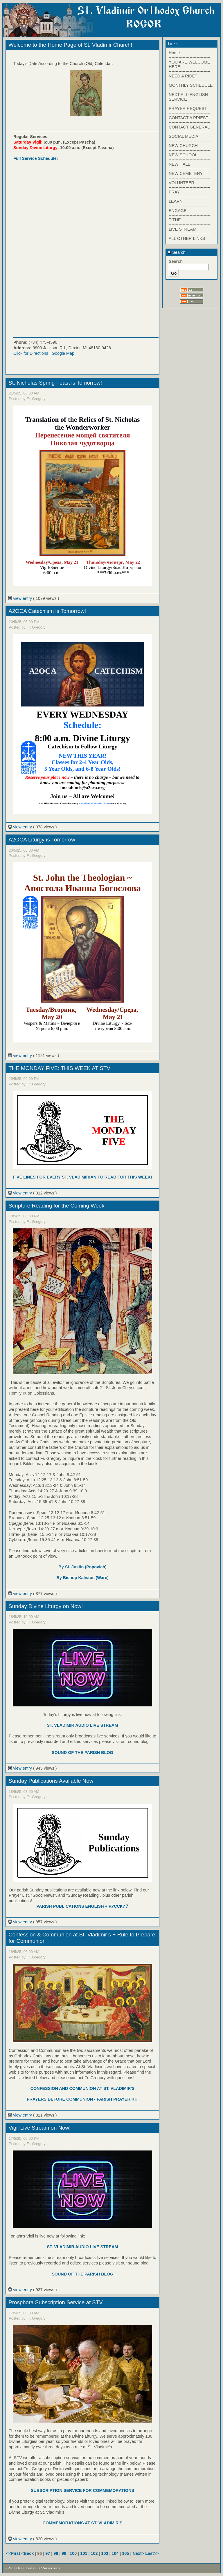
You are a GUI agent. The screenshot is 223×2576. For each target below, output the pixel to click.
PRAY (174, 192)
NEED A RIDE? (183, 76)
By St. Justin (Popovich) (82, 1567)
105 (125, 2553)
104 (115, 2553)
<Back (28, 2553)
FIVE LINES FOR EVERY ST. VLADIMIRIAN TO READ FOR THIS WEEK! (82, 1177)
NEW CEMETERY (186, 173)
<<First (13, 2553)
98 (55, 2553)
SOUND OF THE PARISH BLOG (82, 1752)
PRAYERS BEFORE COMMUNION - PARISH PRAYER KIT (82, 2099)
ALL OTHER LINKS (187, 238)
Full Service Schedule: (35, 158)
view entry (20, 598)
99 (64, 2553)
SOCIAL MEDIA (183, 136)
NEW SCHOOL (183, 155)
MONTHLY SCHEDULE (191, 85)
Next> (139, 2553)
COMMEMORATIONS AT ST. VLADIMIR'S (83, 2523)
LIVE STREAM (182, 229)
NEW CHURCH (183, 145)
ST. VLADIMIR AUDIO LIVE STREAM (82, 1725)
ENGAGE (178, 210)
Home (174, 52)
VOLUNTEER (181, 182)
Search (177, 252)
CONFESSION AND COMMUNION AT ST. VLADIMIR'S (82, 2088)
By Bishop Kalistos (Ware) (82, 1577)
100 (73, 2553)
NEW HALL (179, 164)
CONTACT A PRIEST (188, 117)
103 (104, 2553)
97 (47, 2553)
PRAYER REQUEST (188, 108)
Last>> (152, 2553)
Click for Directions (30, 353)
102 (94, 2553)
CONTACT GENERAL (189, 127)
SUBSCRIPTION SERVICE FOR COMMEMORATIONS (82, 2490)
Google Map (63, 353)
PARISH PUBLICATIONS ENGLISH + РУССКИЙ (82, 1906)
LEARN (176, 201)
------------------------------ (190, 57)
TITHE (175, 220)
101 (83, 2553)
